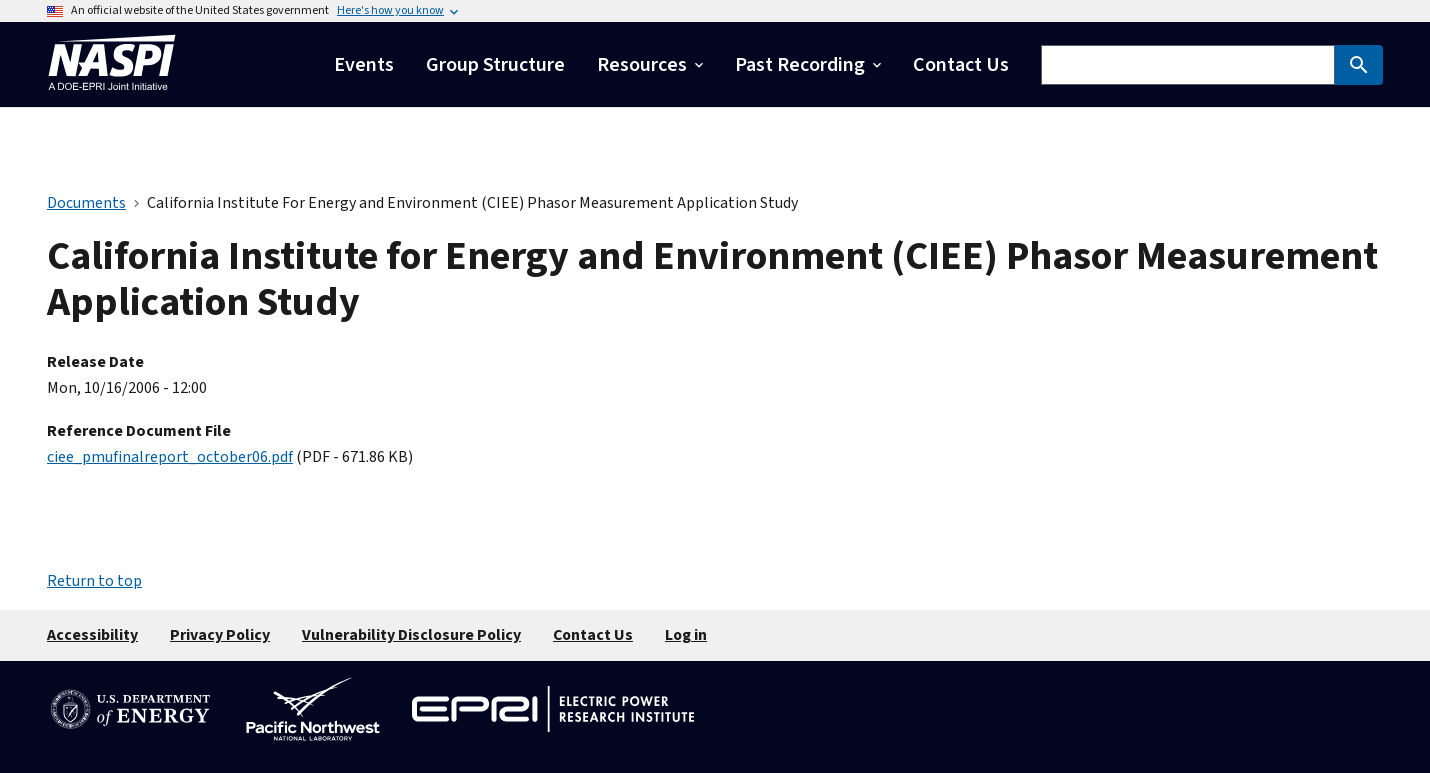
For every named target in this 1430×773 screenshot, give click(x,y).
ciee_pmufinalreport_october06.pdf (170, 457)
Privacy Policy (220, 635)
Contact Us (593, 635)
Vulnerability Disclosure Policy (411, 635)
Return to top (94, 581)
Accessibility (92, 635)
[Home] (112, 95)
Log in (686, 635)
